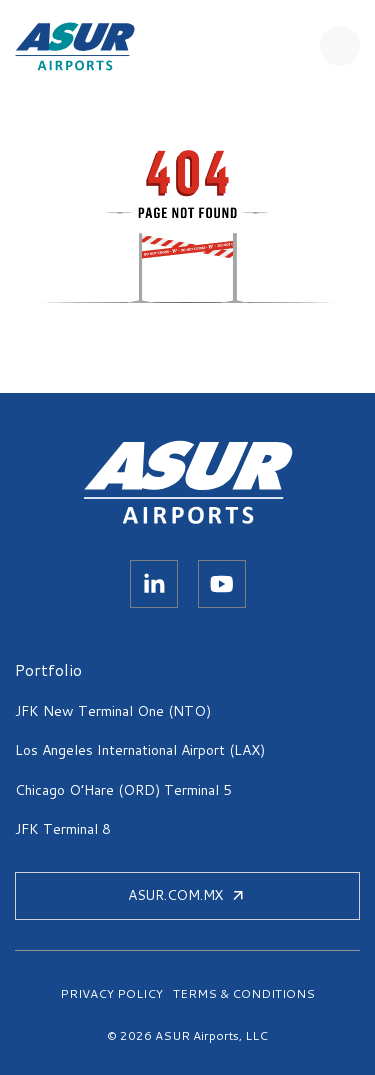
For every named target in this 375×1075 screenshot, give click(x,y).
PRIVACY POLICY (111, 994)
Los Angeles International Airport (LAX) (140, 750)
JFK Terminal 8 (63, 829)
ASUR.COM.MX (187, 895)
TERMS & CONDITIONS (244, 994)
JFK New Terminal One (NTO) (113, 711)
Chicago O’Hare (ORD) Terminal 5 (123, 790)
